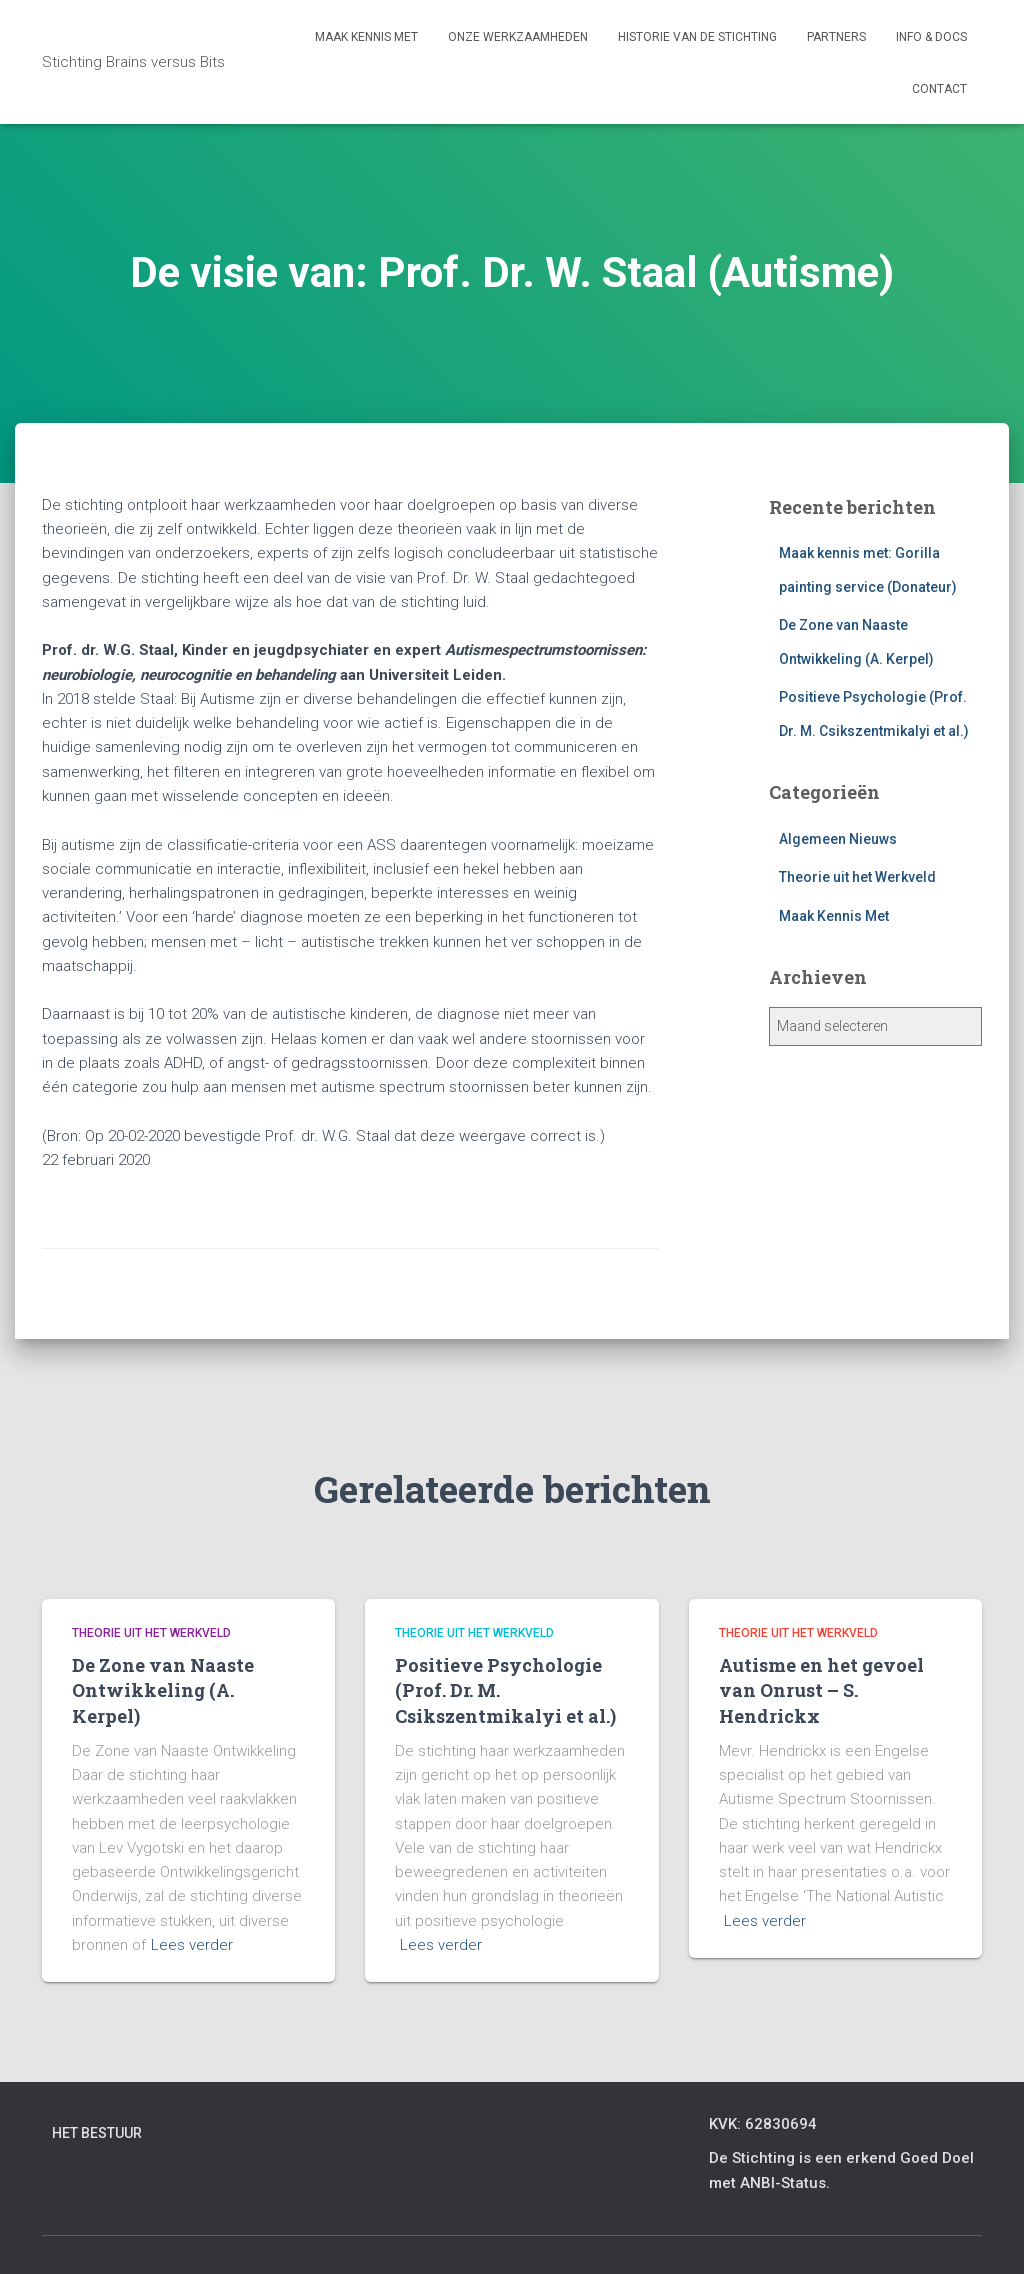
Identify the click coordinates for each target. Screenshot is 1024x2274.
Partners (836, 37)
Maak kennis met (366, 37)
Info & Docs (931, 37)
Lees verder (192, 1945)
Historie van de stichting (697, 37)
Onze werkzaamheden (518, 37)
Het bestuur (97, 2133)
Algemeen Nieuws (838, 839)
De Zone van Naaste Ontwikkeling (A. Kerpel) (163, 1690)
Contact (939, 89)
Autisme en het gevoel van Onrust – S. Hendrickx (821, 1690)
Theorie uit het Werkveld (857, 877)
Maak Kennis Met (834, 916)
